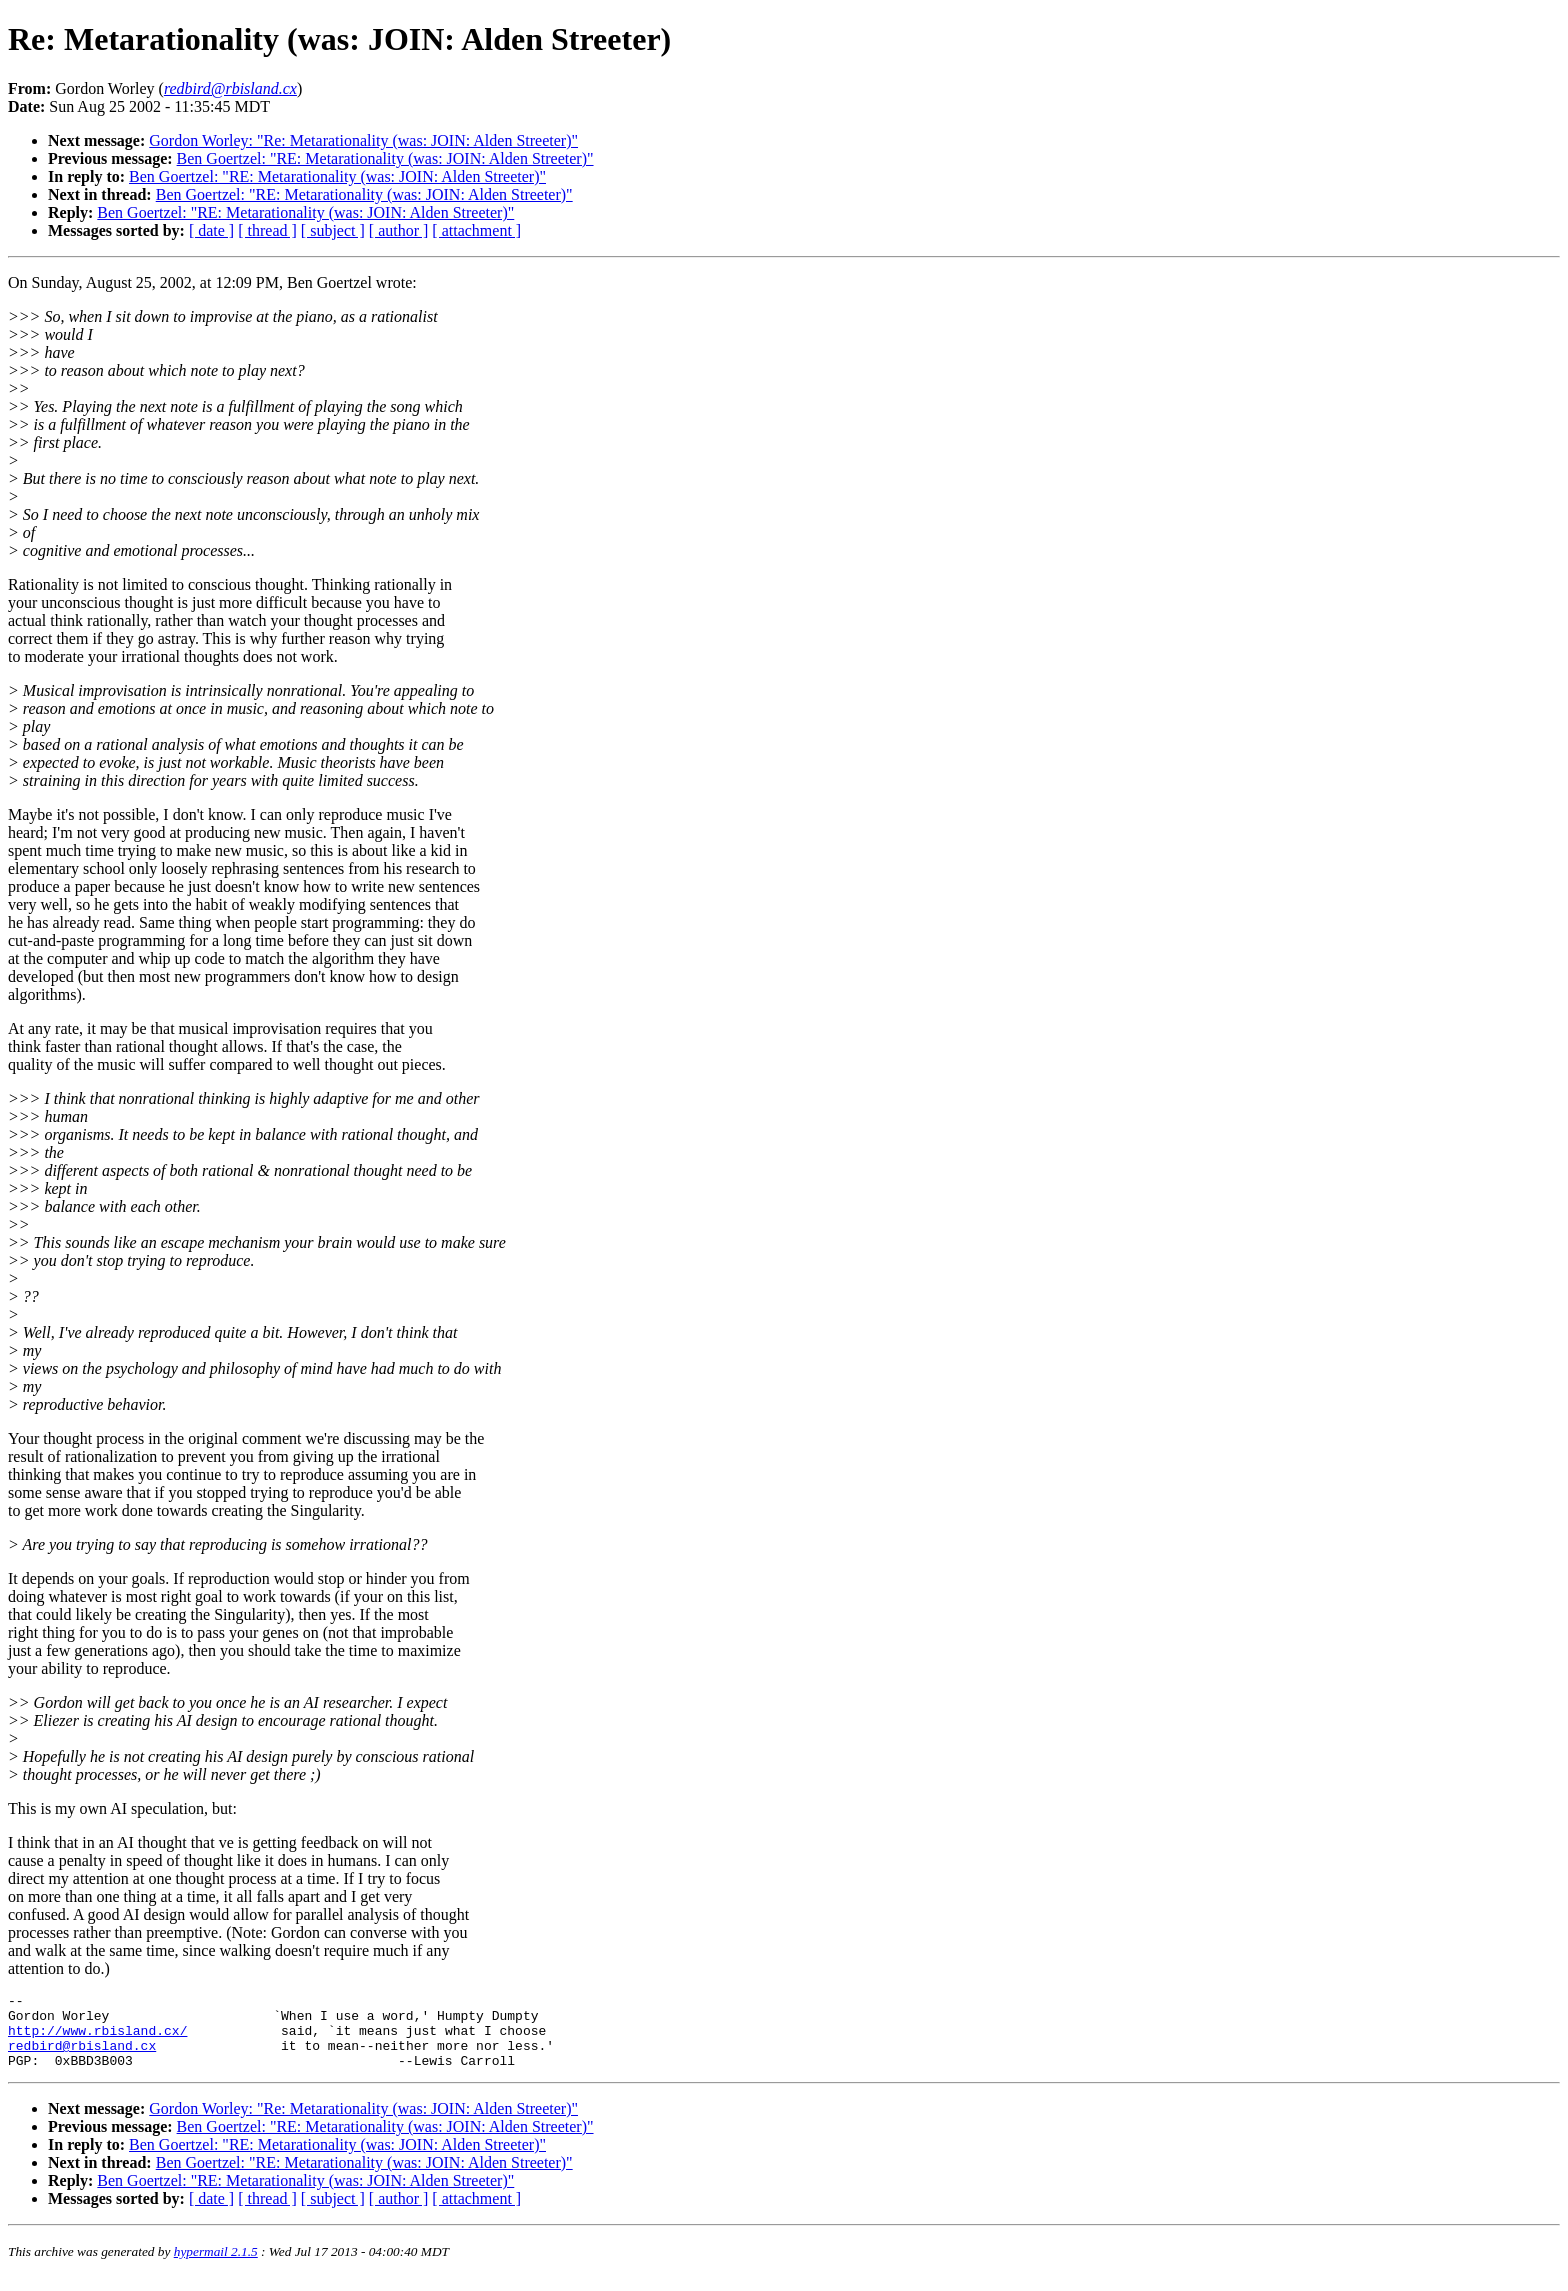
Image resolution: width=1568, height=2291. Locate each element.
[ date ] (211, 230)
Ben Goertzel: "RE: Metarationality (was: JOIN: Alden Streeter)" (385, 158)
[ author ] (399, 230)
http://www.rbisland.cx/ (97, 2039)
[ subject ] (333, 230)
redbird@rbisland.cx (82, 2057)
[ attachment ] (476, 230)
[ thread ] (267, 230)
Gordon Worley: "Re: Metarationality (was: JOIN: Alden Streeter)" (363, 140)
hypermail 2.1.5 (216, 2266)
